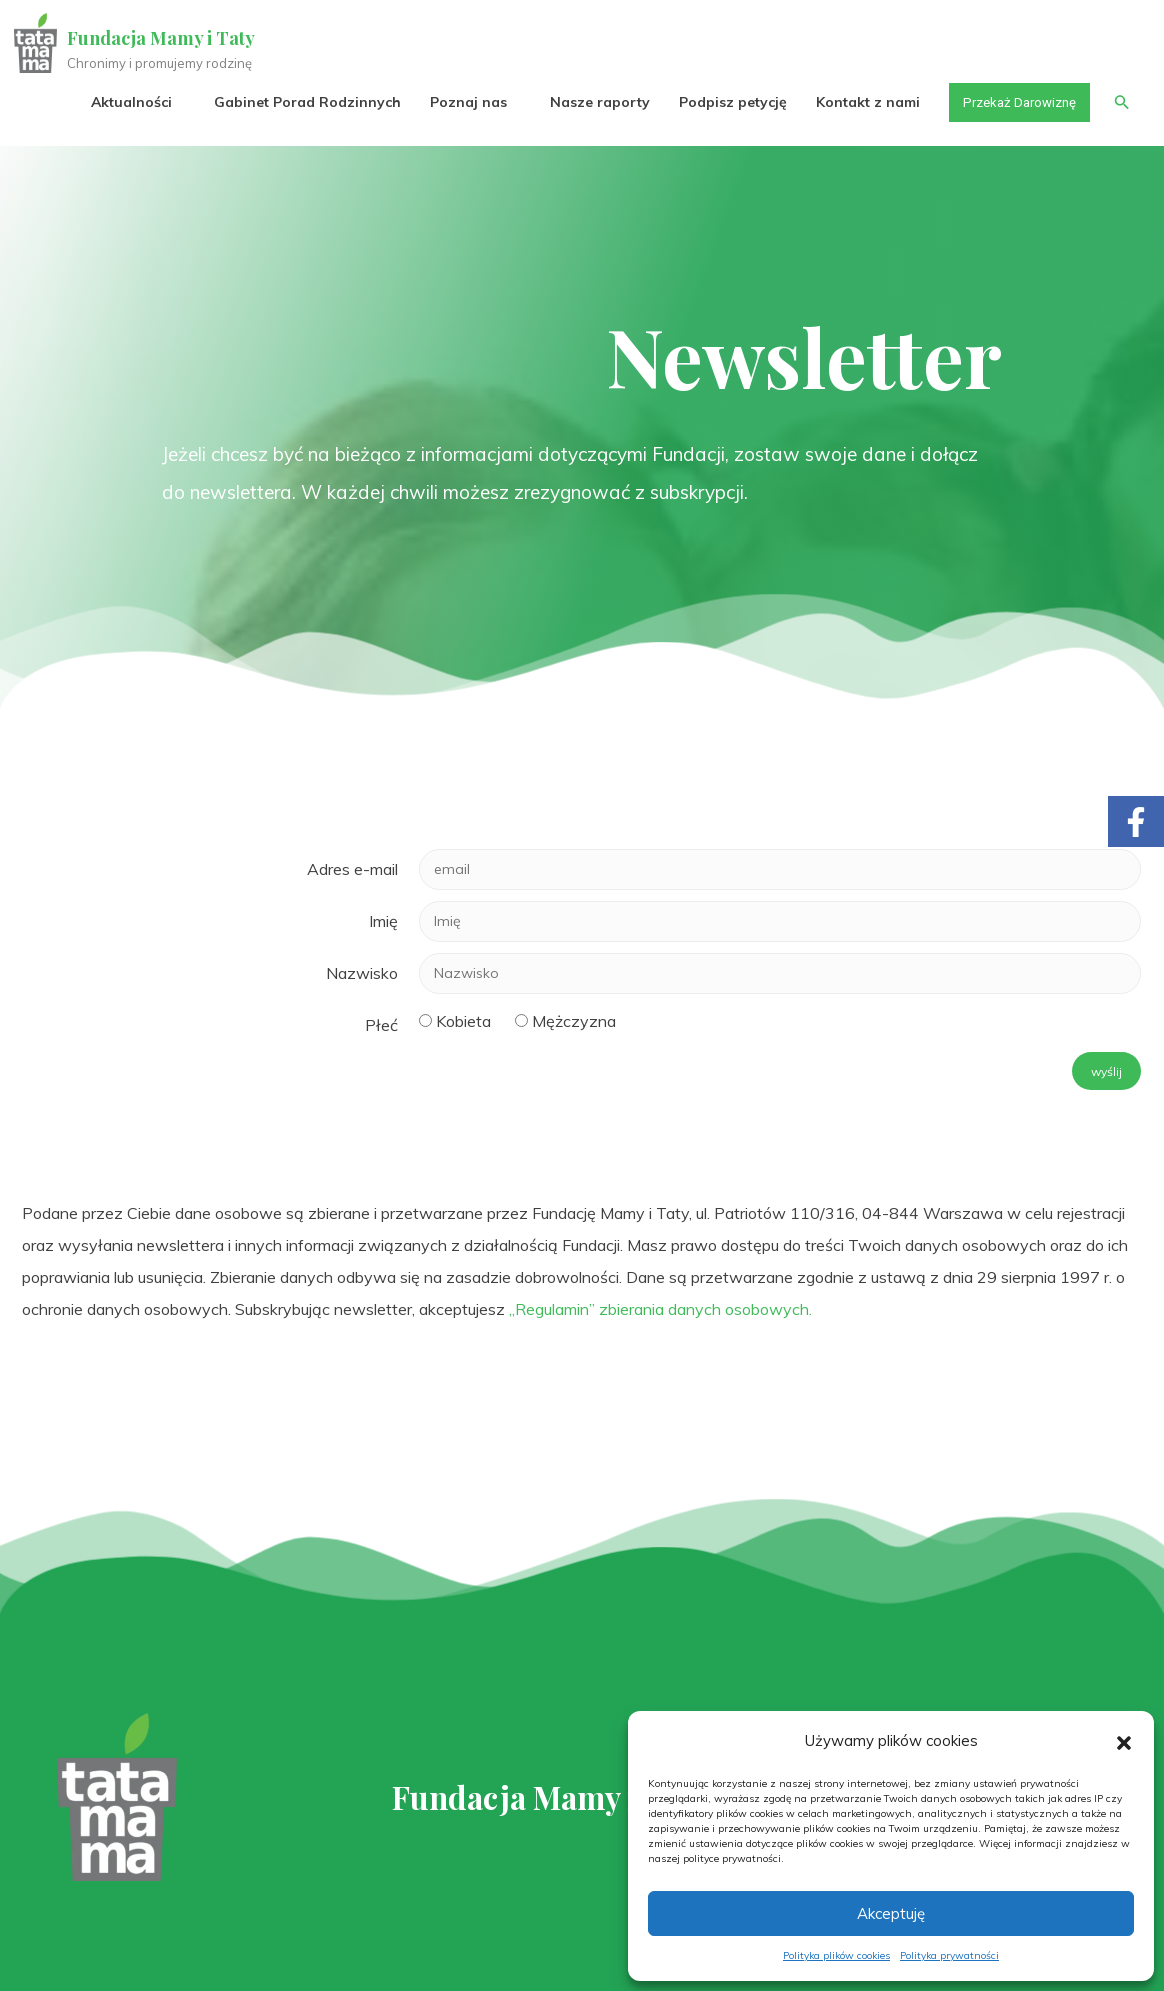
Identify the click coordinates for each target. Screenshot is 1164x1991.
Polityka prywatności (949, 1955)
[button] (1124, 1741)
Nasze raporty (589, 102)
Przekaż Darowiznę (1014, 102)
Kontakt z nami (857, 102)
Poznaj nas (457, 102)
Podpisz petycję (722, 102)
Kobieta (463, 1021)
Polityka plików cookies (836, 1955)
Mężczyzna (574, 1021)
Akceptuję (891, 1913)
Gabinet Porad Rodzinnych (296, 102)
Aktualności (120, 102)
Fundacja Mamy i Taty (162, 38)
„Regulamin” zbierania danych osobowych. (660, 1309)
